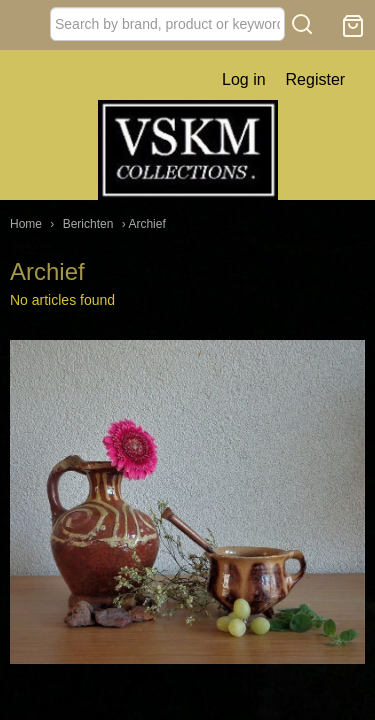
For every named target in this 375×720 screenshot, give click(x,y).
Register (316, 79)
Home (26, 224)
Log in (244, 79)
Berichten (88, 224)
